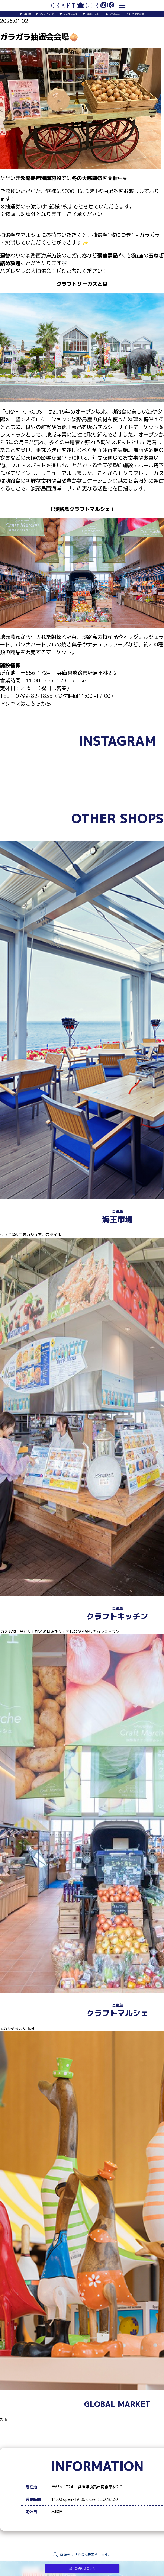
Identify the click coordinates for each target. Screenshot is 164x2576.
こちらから (38, 703)
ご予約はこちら (82, 2568)
